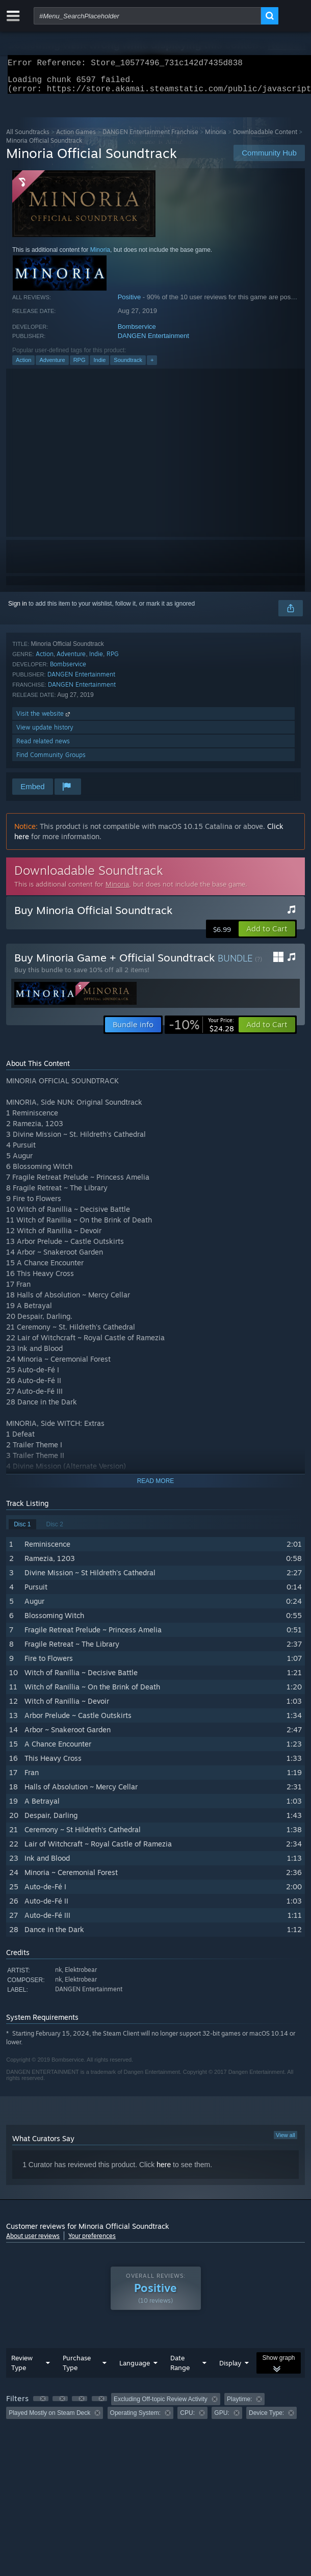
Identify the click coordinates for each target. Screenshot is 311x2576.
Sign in (17, 609)
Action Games (76, 138)
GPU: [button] (221, 2419)
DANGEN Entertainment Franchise (150, 138)
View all (285, 2141)
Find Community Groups (51, 761)
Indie (99, 366)
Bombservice (137, 332)
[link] (201, 1031)
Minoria (215, 138)
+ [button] (151, 366)
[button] (267, 935)
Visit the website (44, 719)
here (164, 2171)
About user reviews (33, 2242)
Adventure (52, 366)
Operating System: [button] (135, 2419)
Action (24, 366)
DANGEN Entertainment (153, 342)
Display (230, 2369)
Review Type (22, 2369)
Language (134, 2369)
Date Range (180, 2369)
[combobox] (147, 15)
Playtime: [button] (239, 2405)
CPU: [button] (187, 2419)
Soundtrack (128, 366)
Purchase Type (77, 2369)
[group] (155, 2412)
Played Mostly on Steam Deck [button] (49, 2419)
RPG (79, 366)
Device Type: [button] (266, 2419)
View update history (44, 733)
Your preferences (92, 2242)
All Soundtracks (27, 138)
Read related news (43, 747)
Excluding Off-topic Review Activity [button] (161, 2405)
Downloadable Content (265, 138)
